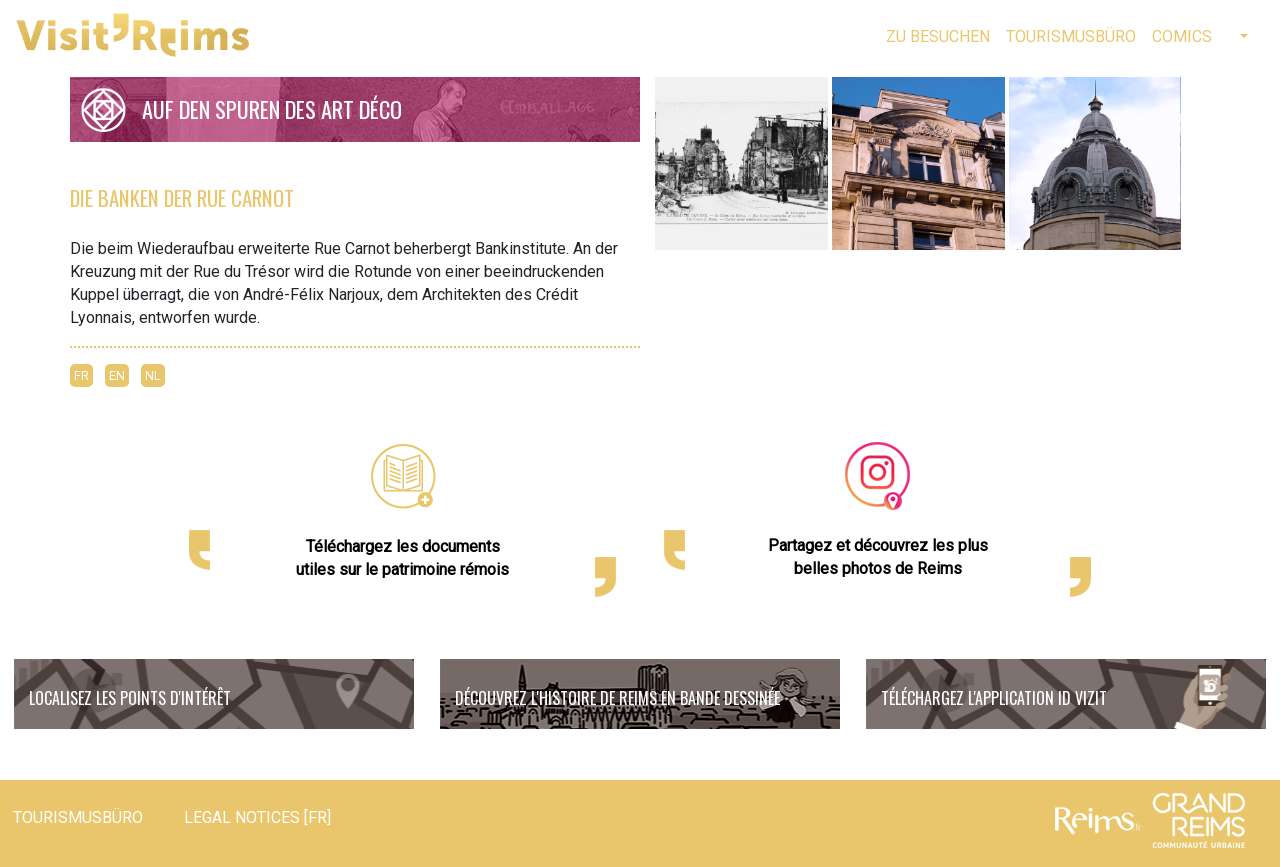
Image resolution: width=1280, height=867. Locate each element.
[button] (1242, 36)
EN (117, 375)
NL (153, 375)
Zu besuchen (938, 36)
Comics (1182, 36)
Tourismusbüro (1071, 36)
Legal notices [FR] (257, 817)
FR (81, 375)
